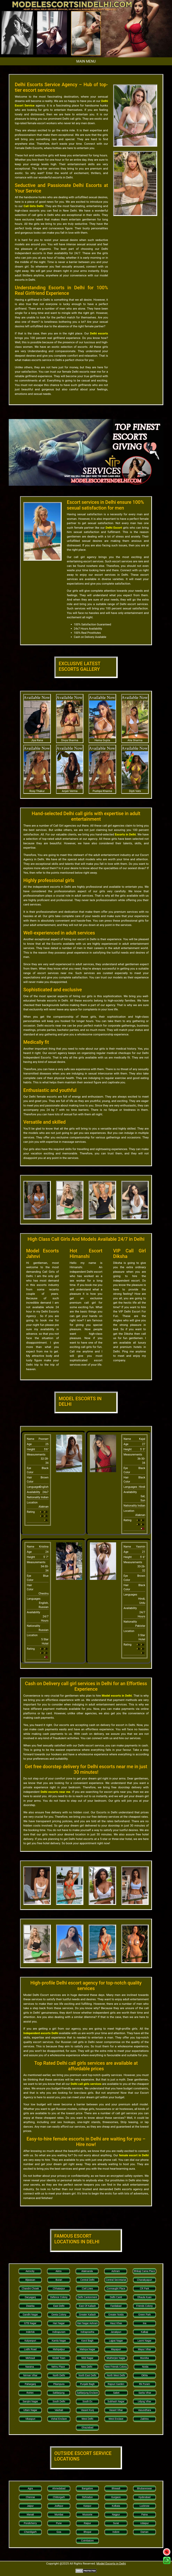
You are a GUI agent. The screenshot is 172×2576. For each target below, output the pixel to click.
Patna (144, 2514)
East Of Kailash (87, 2305)
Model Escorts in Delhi (111, 2563)
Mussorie (87, 2514)
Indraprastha (87, 2332)
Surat (116, 2523)
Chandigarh (30, 2531)
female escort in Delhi (134, 2155)
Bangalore (87, 2488)
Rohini (29, 2392)
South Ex (87, 2401)
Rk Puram (144, 2384)
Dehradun (87, 2497)
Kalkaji (144, 2332)
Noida (145, 2366)
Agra (30, 2488)
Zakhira (144, 2418)
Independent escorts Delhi (40, 2033)
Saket (116, 2392)
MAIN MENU (86, 61)
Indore (115, 2531)
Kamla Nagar (59, 2340)
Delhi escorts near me (55, 1792)
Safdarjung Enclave (87, 2392)
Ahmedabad (58, 2488)
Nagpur (116, 2514)
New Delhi (86, 2366)
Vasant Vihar (116, 2410)
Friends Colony (144, 2305)
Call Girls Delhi (34, 206)
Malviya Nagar (87, 2349)
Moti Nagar (87, 2358)
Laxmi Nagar (144, 2340)
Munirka (144, 2358)
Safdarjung (58, 2392)
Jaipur (30, 2505)
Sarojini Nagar (30, 2401)
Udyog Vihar (144, 2401)
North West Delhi (116, 2375)
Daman (144, 2531)
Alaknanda (87, 2271)
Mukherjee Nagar (116, 2358)
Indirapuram (58, 2332)
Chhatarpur (59, 2288)
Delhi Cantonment (87, 2297)
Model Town (58, 2358)
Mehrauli (30, 2358)
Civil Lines (87, 2288)
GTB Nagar (30, 2323)
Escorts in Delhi (125, 834)
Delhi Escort (114, 527)
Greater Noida (116, 2314)
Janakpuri (116, 2332)
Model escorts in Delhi (117, 1695)
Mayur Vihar (144, 2349)
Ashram (115, 2271)
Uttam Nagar (30, 2410)
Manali (30, 2514)
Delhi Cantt (116, 2297)
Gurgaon (116, 2497)
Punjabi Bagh (87, 2384)
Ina (144, 2323)
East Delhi (58, 2305)
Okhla (144, 2375)
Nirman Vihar (30, 2375)
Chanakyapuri (144, 2279)
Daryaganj (30, 2297)
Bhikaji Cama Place (144, 2271)
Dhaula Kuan (144, 2297)
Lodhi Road (30, 2349)
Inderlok (30, 2332)
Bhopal (87, 2531)
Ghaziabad (87, 2427)
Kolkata (116, 2505)
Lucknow (144, 2505)
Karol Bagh (87, 2340)
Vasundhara (144, 2410)
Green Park (144, 2314)
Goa (59, 2531)
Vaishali (59, 2410)
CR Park (144, 2288)
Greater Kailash (87, 2314)
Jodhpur (58, 2505)
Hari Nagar (59, 2323)
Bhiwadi (116, 2488)
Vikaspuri (30, 2418)
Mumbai (58, 2514)
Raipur (87, 2523)
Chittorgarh (59, 2497)
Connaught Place (116, 2288)
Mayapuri (116, 2349)
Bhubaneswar (144, 2488)
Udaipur (144, 2523)
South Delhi (59, 2401)
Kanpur (87, 2505)
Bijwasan (30, 2279)
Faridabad (115, 2305)
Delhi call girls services (86, 2084)
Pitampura (58, 2384)
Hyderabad (145, 2497)
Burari (59, 2279)
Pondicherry (30, 2523)
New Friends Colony (116, 2366)
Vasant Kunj (87, 2410)
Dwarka (30, 2305)
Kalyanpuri (30, 2340)
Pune (59, 2523)
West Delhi (87, 2418)
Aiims (58, 2271)
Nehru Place (58, 2366)
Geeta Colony (58, 2314)
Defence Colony (59, 2297)
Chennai (30, 2497)
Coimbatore (87, 2540)
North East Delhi (87, 2375)
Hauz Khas (116, 2323)
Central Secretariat (116, 2279)
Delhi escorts (99, 333)
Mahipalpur (59, 2349)
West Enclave (115, 2418)
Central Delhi (87, 2279)
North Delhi (59, 2375)
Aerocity (30, 2271)
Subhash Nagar (115, 2401)
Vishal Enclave (59, 2418)
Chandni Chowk (30, 2288)
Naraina (29, 2366)
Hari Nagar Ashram (87, 2323)
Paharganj (30, 2384)
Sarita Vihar (144, 2392)
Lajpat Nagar (116, 2340)
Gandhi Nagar (30, 2314)
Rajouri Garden (116, 2384)
